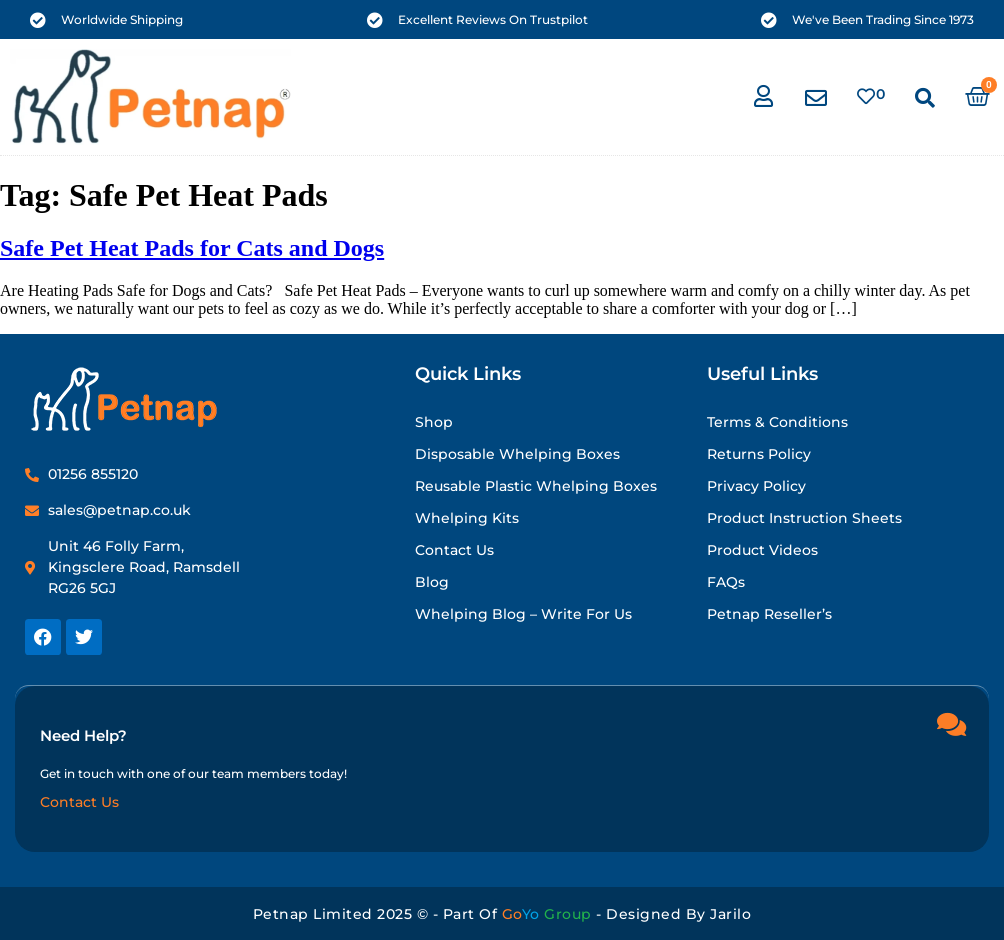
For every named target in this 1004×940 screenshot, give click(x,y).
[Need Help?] (951, 723)
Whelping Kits (467, 518)
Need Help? (83, 734)
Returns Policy (759, 454)
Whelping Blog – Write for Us (523, 614)
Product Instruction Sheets (804, 518)
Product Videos (762, 550)
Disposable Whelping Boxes (517, 454)
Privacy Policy (756, 486)
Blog (432, 582)
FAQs (726, 582)
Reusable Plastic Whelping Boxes (536, 486)
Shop (434, 422)
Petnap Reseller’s (769, 614)
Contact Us (454, 550)
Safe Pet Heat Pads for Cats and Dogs (192, 248)
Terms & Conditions (777, 422)
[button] (925, 98)
